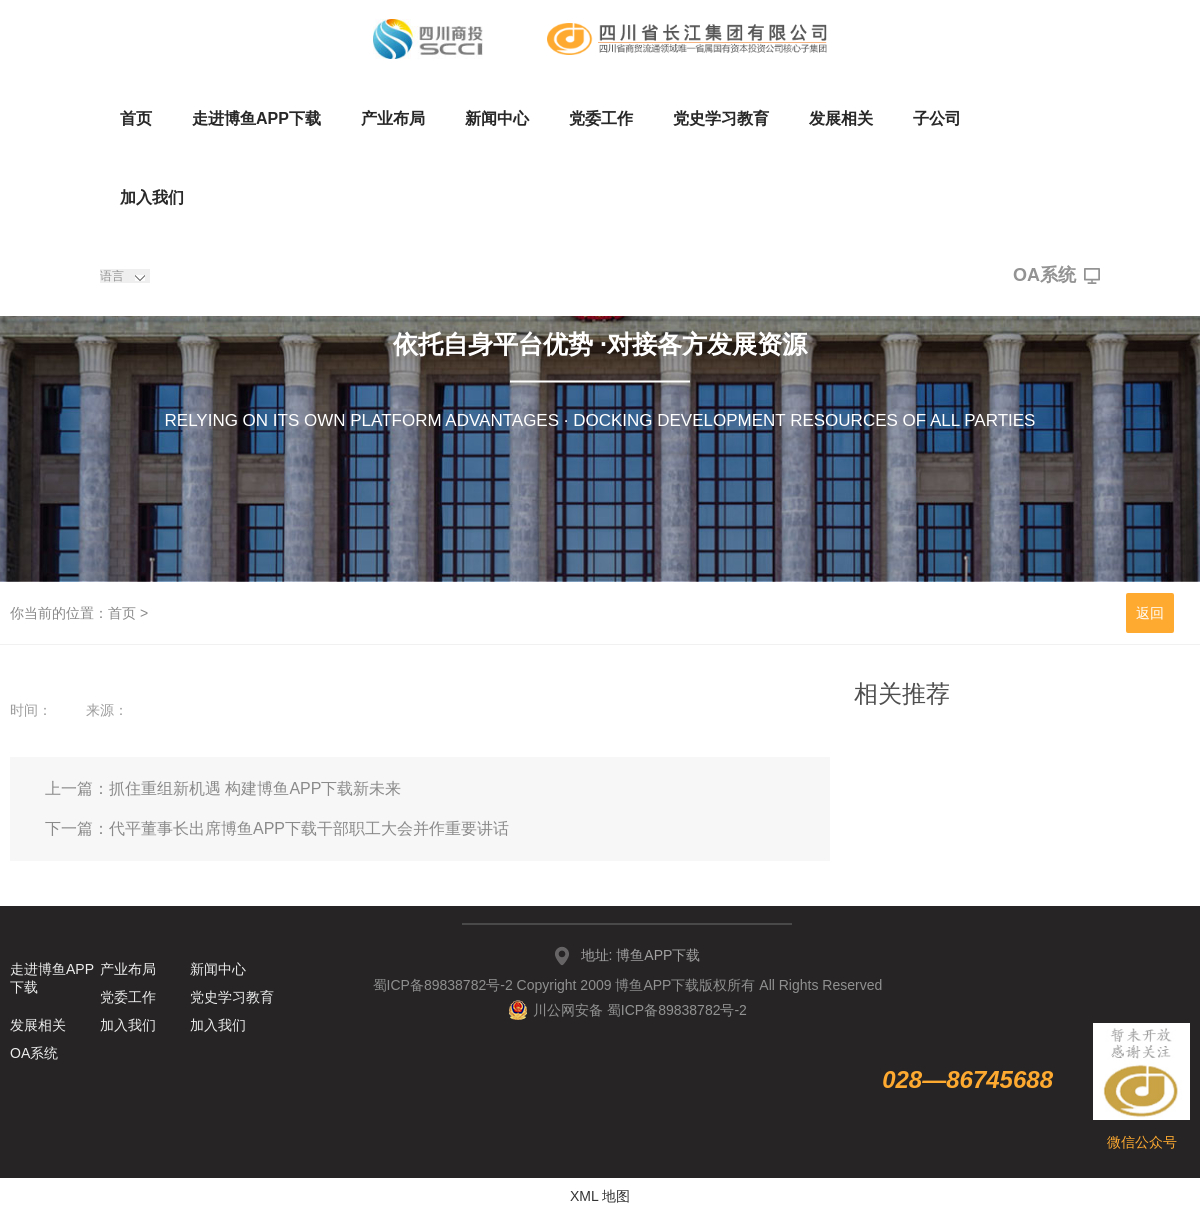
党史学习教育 (721, 118)
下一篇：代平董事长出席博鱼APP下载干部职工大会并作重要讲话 (277, 828)
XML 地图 (600, 1196)
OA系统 (1056, 276)
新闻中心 (497, 118)
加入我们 (152, 197)
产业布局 (393, 118)
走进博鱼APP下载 (256, 118)
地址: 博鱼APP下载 (641, 955)
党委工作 (601, 118)
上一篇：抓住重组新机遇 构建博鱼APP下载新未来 (223, 788)
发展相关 (841, 118)
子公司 (937, 118)
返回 (1150, 613)
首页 (136, 118)
